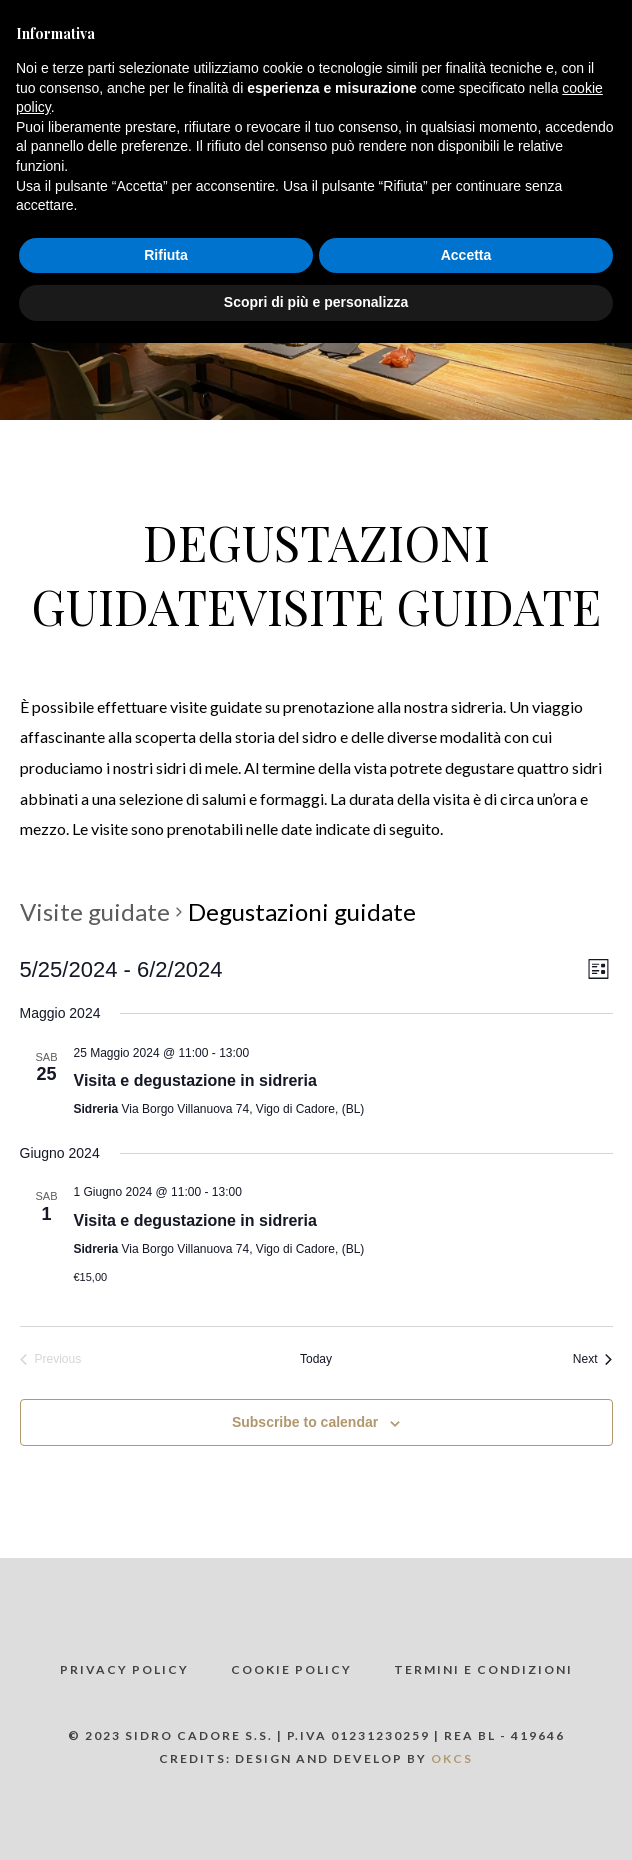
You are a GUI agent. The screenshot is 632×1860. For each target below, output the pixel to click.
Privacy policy (124, 1669)
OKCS (452, 1758)
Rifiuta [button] (166, 255)
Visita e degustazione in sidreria (195, 1080)
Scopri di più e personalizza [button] (316, 302)
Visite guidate (95, 911)
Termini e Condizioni (483, 1669)
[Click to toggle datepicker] (121, 969)
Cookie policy (291, 1669)
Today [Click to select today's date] (316, 1359)
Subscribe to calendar (305, 1422)
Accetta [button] (466, 255)
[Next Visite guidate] (593, 1359)
